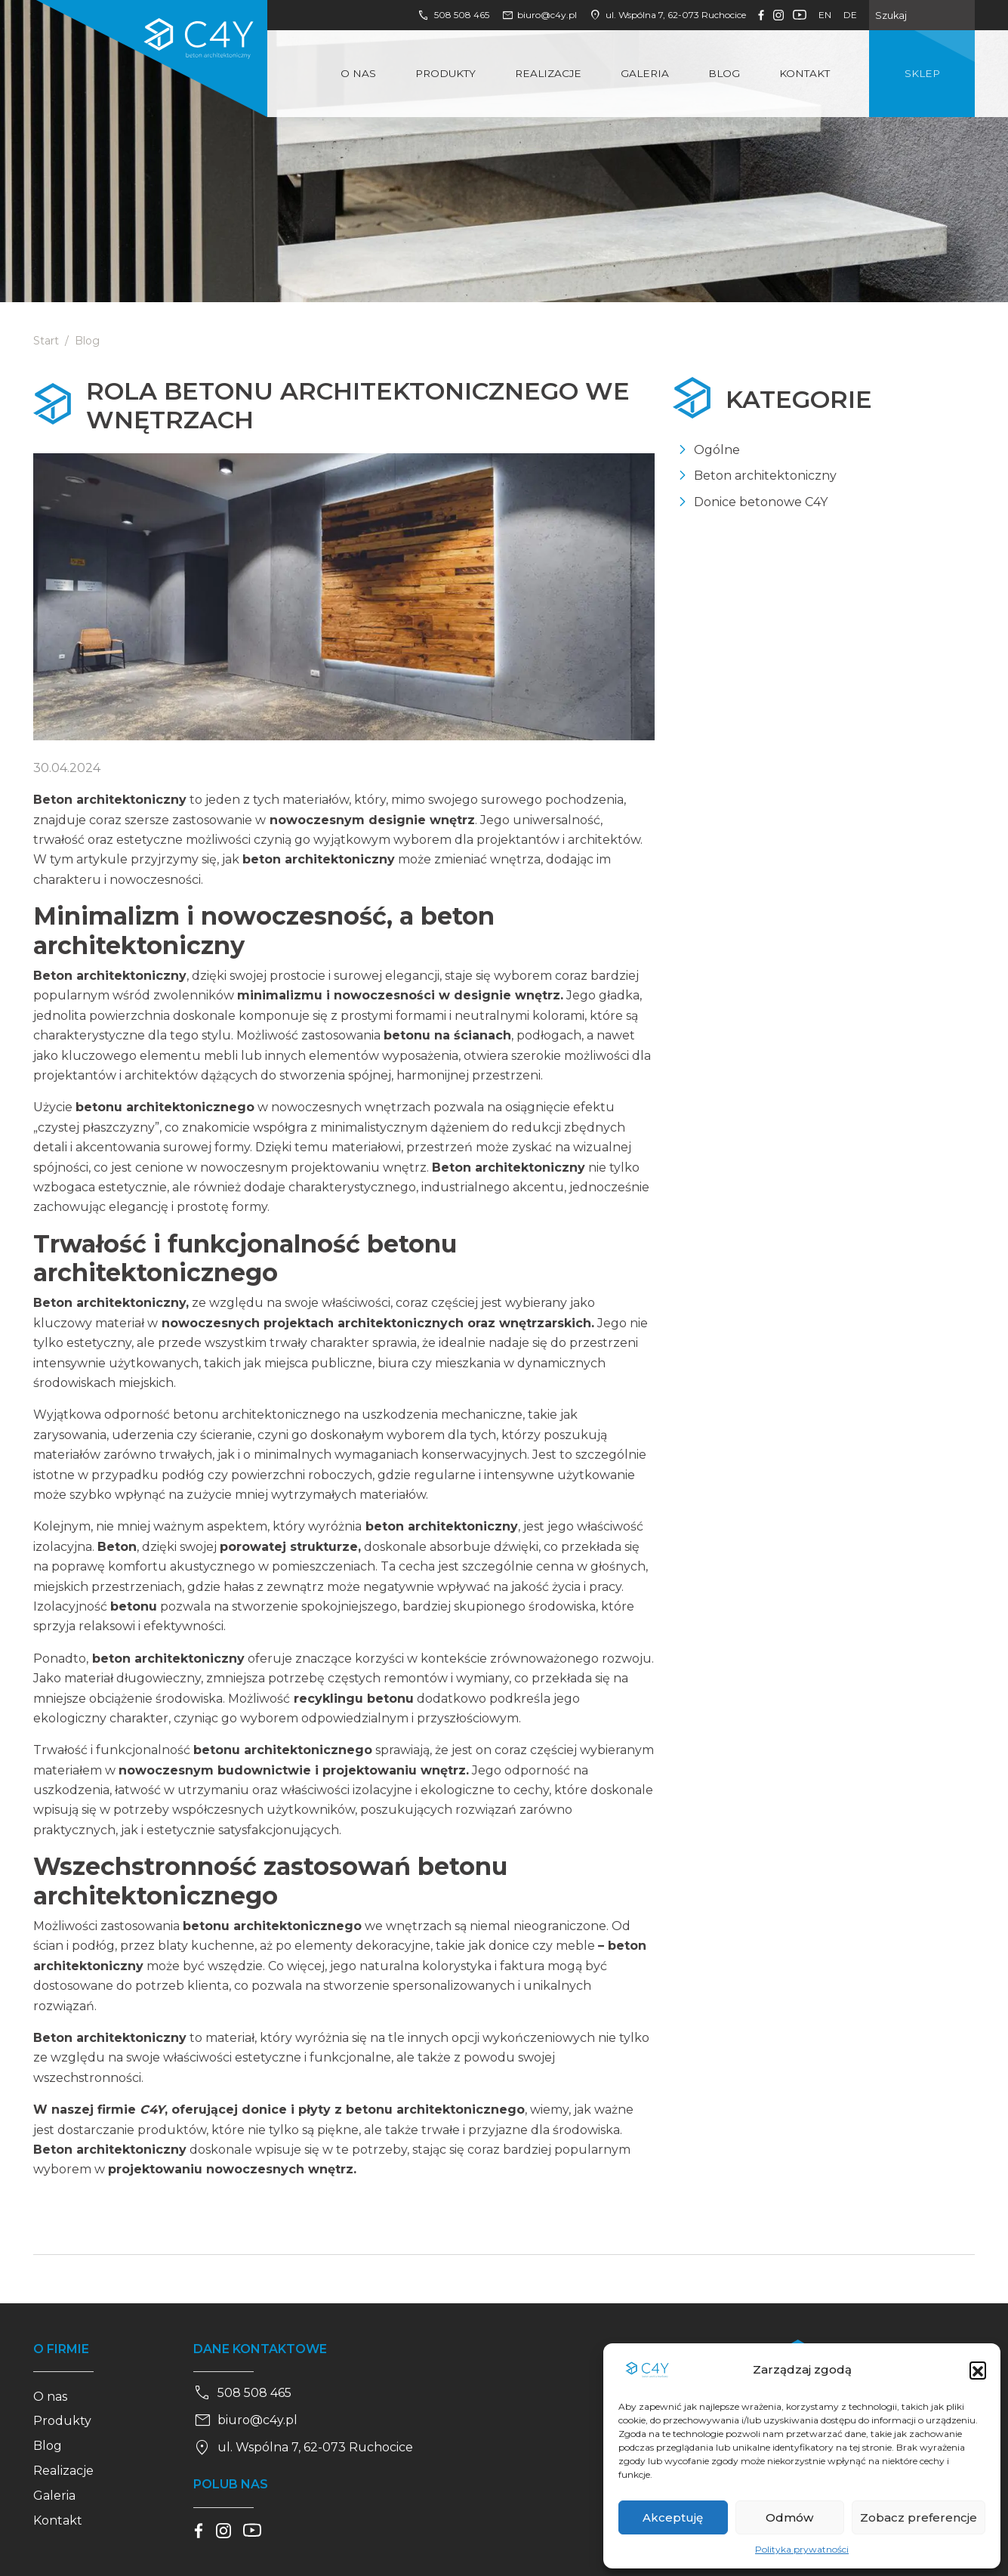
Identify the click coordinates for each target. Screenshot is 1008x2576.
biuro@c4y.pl (539, 15)
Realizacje (548, 73)
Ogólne (717, 450)
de (850, 15)
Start (46, 340)
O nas (358, 73)
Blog (724, 73)
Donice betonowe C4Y (761, 502)
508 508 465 (453, 15)
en (824, 15)
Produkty (445, 73)
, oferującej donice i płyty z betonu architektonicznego (330, 2109)
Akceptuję (673, 2517)
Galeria (645, 73)
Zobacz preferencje (918, 2517)
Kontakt (804, 73)
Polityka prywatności (802, 2549)
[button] (977, 2369)
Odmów (789, 2517)
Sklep (922, 73)
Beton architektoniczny (765, 475)
